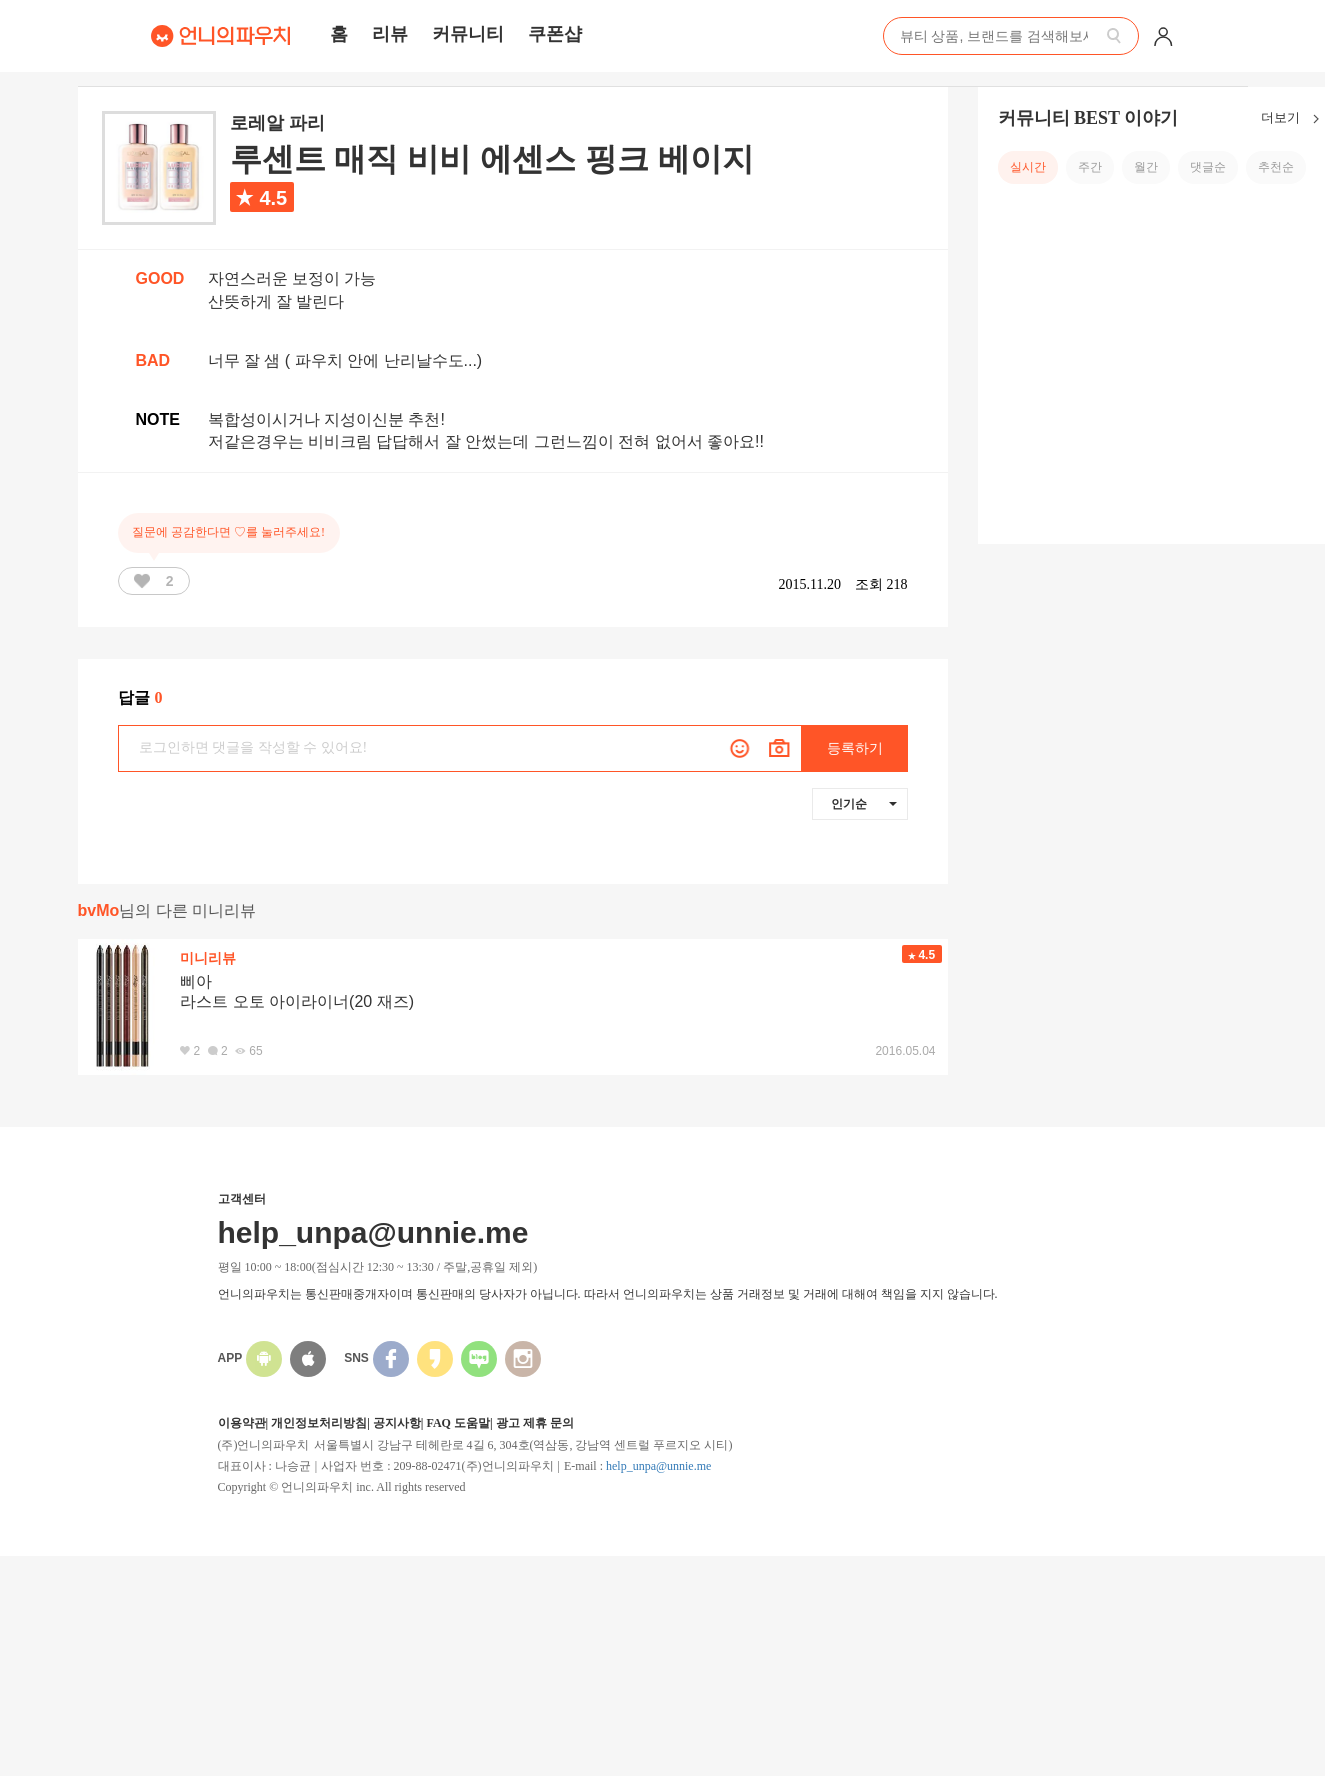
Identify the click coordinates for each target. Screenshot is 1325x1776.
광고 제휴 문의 (535, 1423)
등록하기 (855, 748)
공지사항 (397, 1423)
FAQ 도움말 (457, 1423)
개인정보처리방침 (319, 1423)
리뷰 (390, 34)
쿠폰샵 (555, 34)
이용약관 (242, 1423)
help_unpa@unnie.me (658, 1466)
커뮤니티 (468, 34)
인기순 (864, 804)
